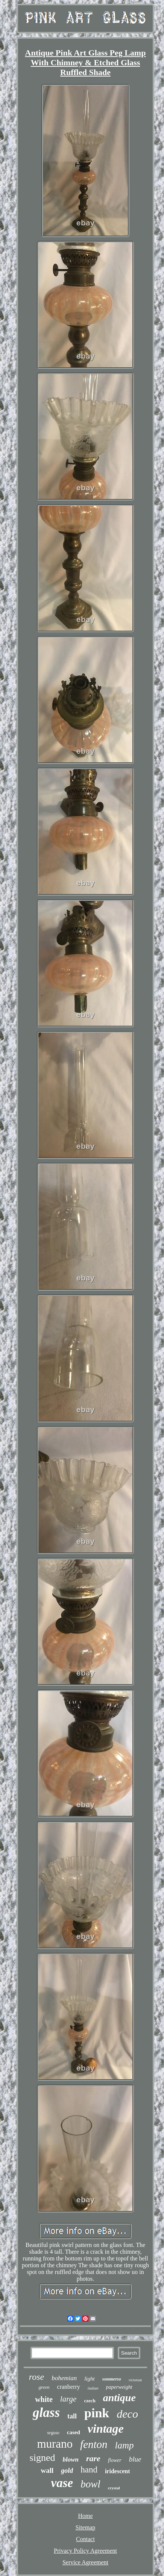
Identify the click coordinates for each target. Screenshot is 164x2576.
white (44, 2399)
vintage (106, 2428)
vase (62, 2483)
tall (72, 2416)
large (68, 2398)
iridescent (117, 2471)
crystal (114, 2488)
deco (127, 2414)
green (43, 2387)
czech (89, 2400)
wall (47, 2470)
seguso (53, 2432)
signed (42, 2457)
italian (93, 2388)
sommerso (111, 2379)
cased (73, 2432)
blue (135, 2459)
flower (114, 2460)
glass (46, 2412)
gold (67, 2470)
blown (70, 2459)
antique (119, 2397)
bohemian (64, 2378)
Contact (85, 2539)
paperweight (119, 2387)
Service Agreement (85, 2562)
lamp (124, 2445)
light (89, 2379)
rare (93, 2458)
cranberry (68, 2387)
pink (96, 2413)
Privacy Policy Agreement (85, 2550)
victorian (135, 2380)
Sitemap (85, 2527)
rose (36, 2377)
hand (88, 2469)
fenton (94, 2444)
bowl (90, 2484)
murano (55, 2443)
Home (85, 2516)
